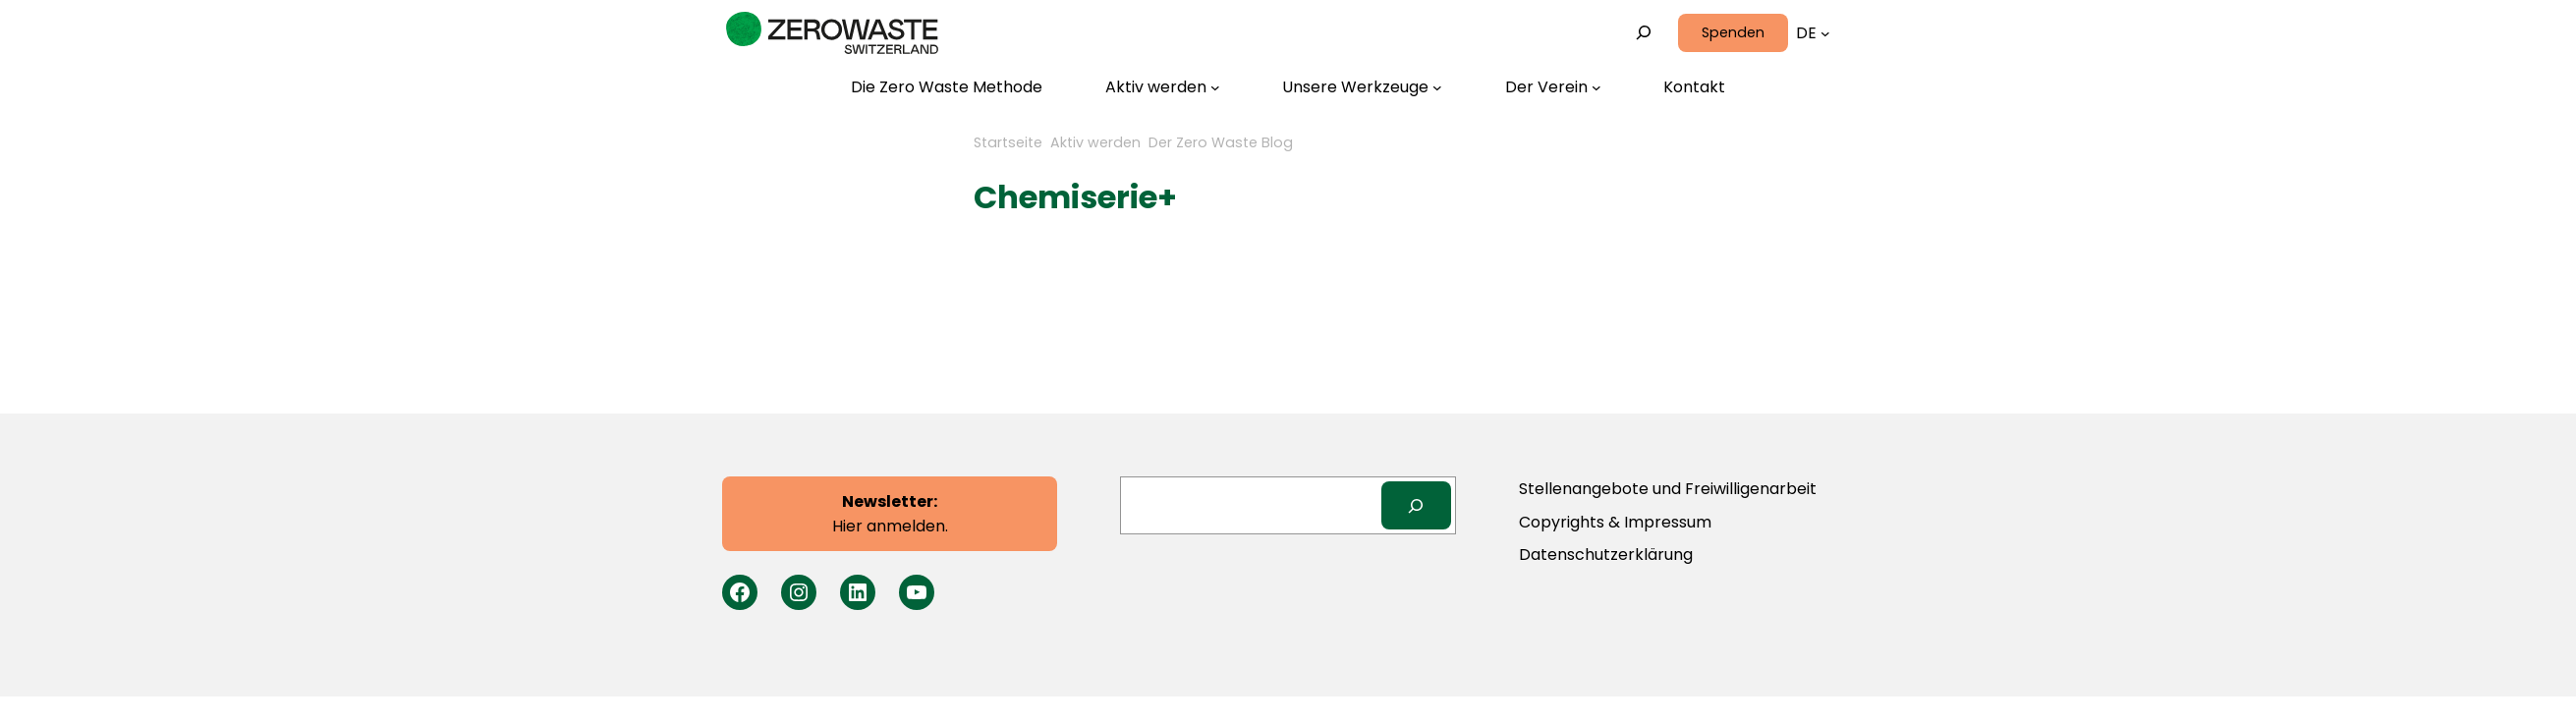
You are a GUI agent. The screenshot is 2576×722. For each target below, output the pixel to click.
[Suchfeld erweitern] (1644, 33)
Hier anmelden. (890, 514)
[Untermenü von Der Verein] (1553, 87)
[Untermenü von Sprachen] (1825, 33)
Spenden (1733, 32)
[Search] (1416, 505)
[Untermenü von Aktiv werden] (1162, 87)
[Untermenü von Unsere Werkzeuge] (1362, 87)
